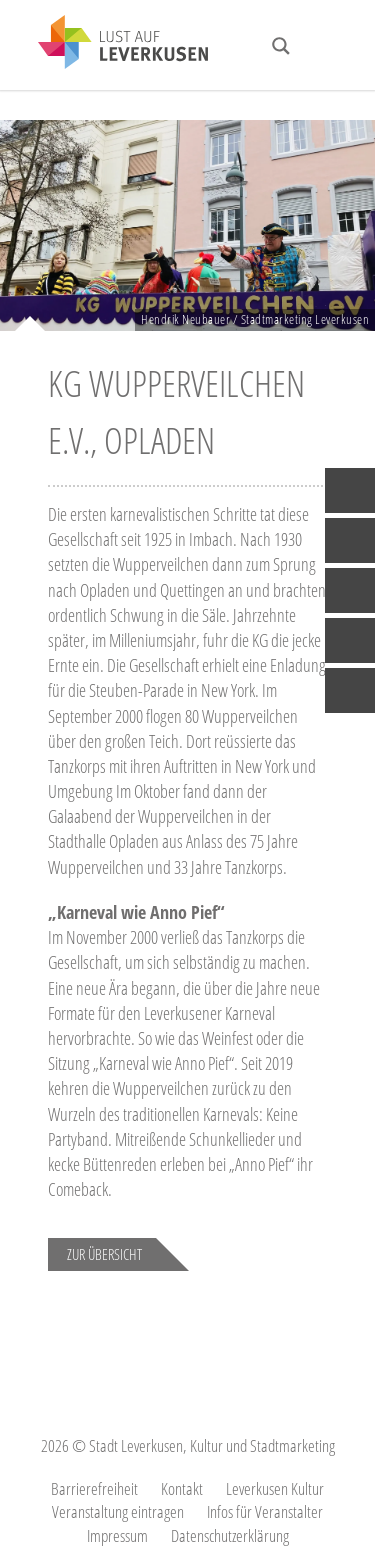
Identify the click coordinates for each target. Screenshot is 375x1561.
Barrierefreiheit (94, 1488)
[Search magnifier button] (281, 46)
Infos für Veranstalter (265, 1511)
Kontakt (182, 1488)
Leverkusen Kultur (275, 1488)
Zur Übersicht (104, 1254)
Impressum (117, 1535)
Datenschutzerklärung (230, 1535)
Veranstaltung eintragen (118, 1511)
